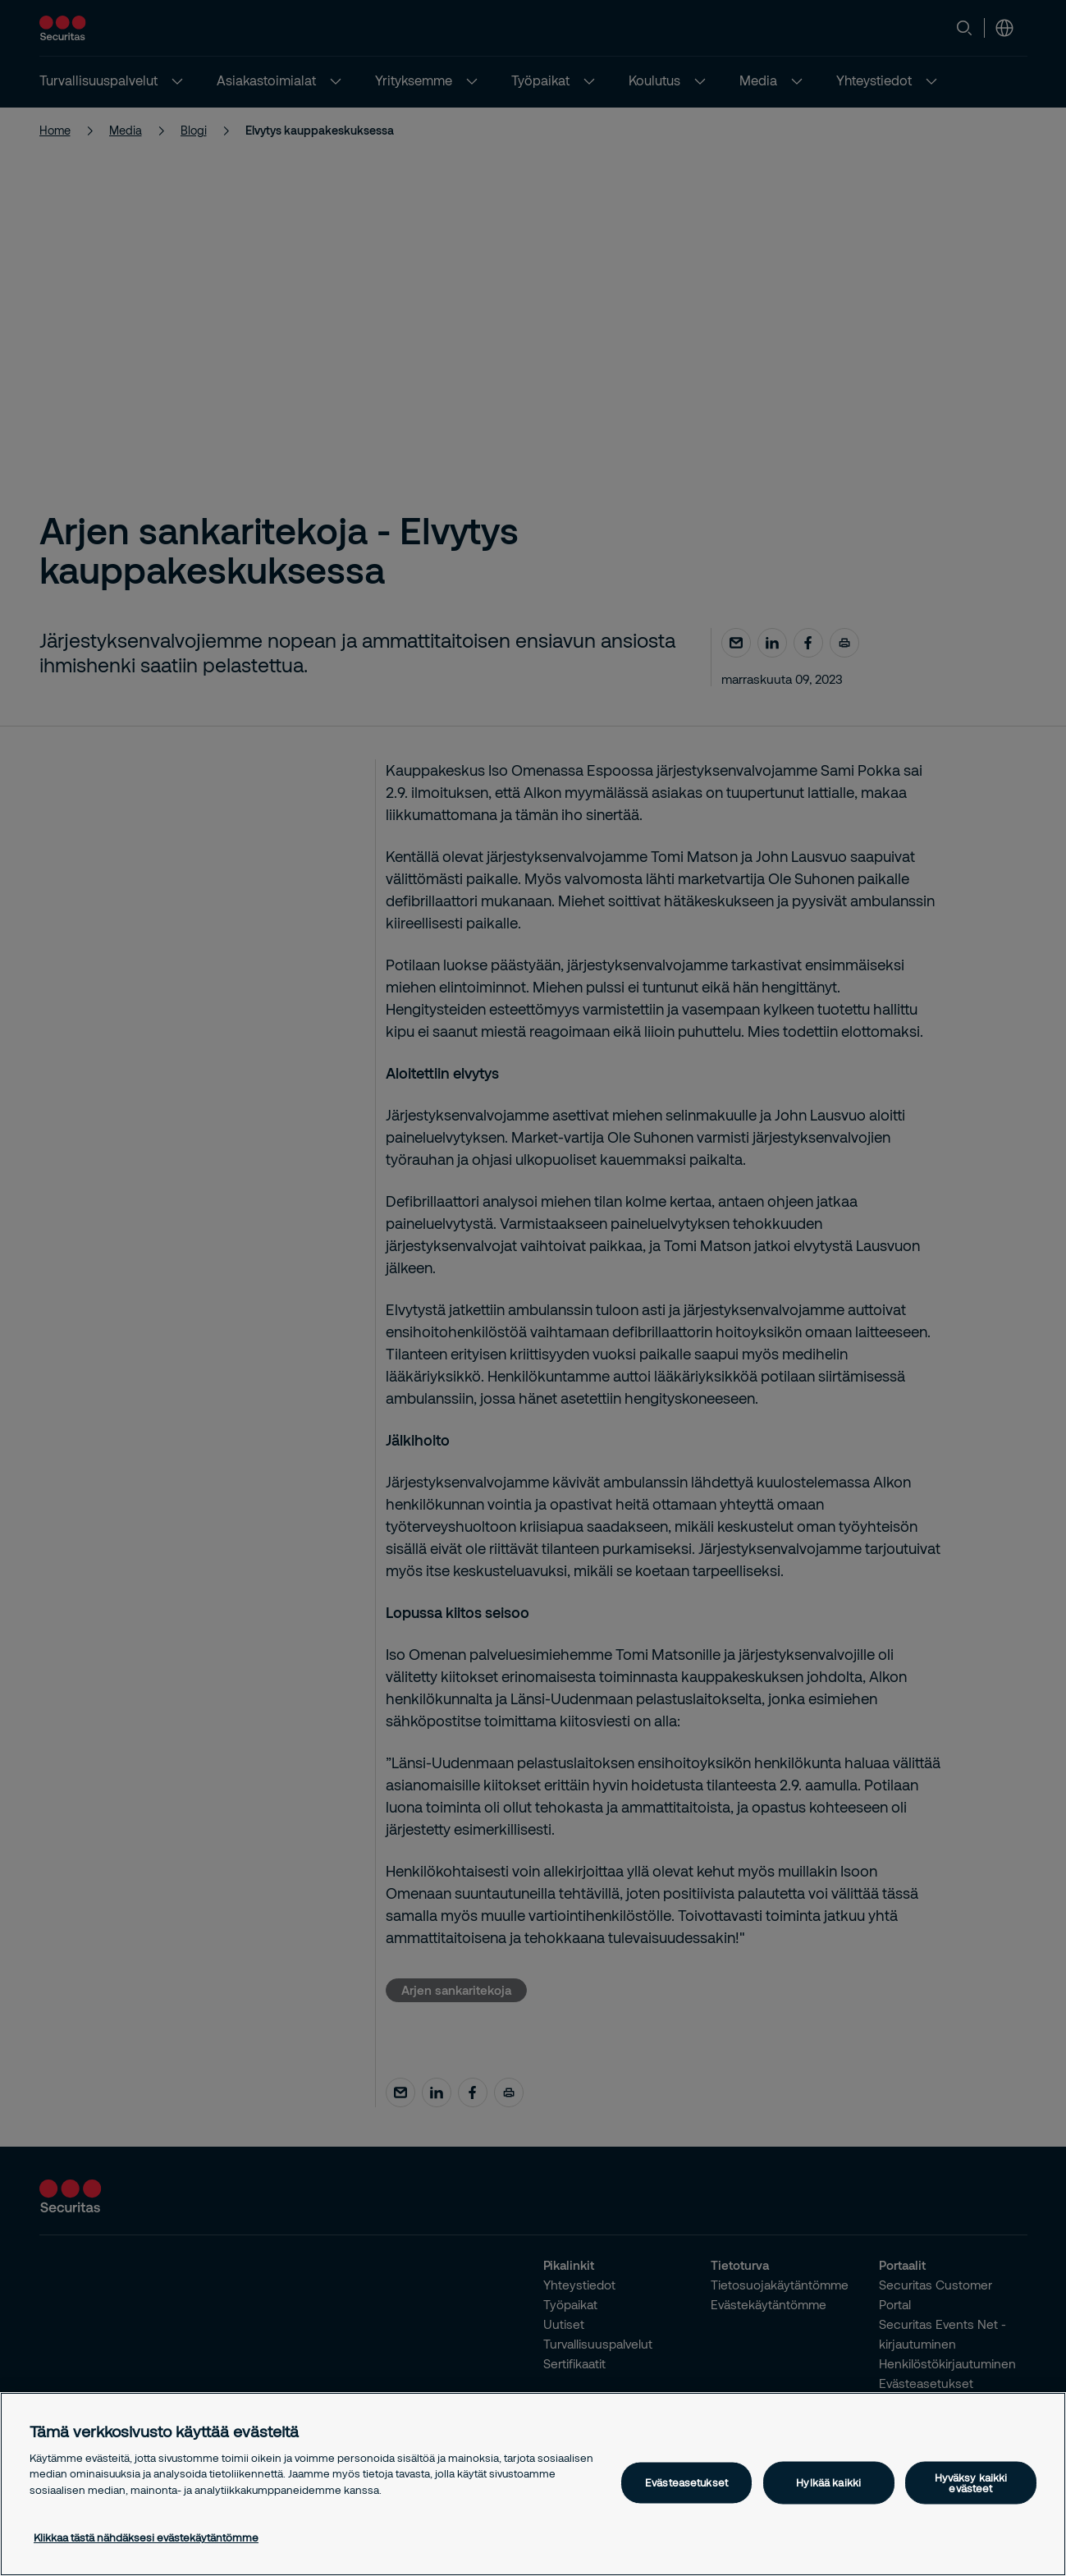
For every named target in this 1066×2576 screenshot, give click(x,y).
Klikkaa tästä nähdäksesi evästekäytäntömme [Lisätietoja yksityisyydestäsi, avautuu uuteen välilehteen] (146, 2537)
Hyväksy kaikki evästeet (971, 2482)
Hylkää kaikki (828, 2482)
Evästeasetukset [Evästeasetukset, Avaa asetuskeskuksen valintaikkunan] (686, 2482)
